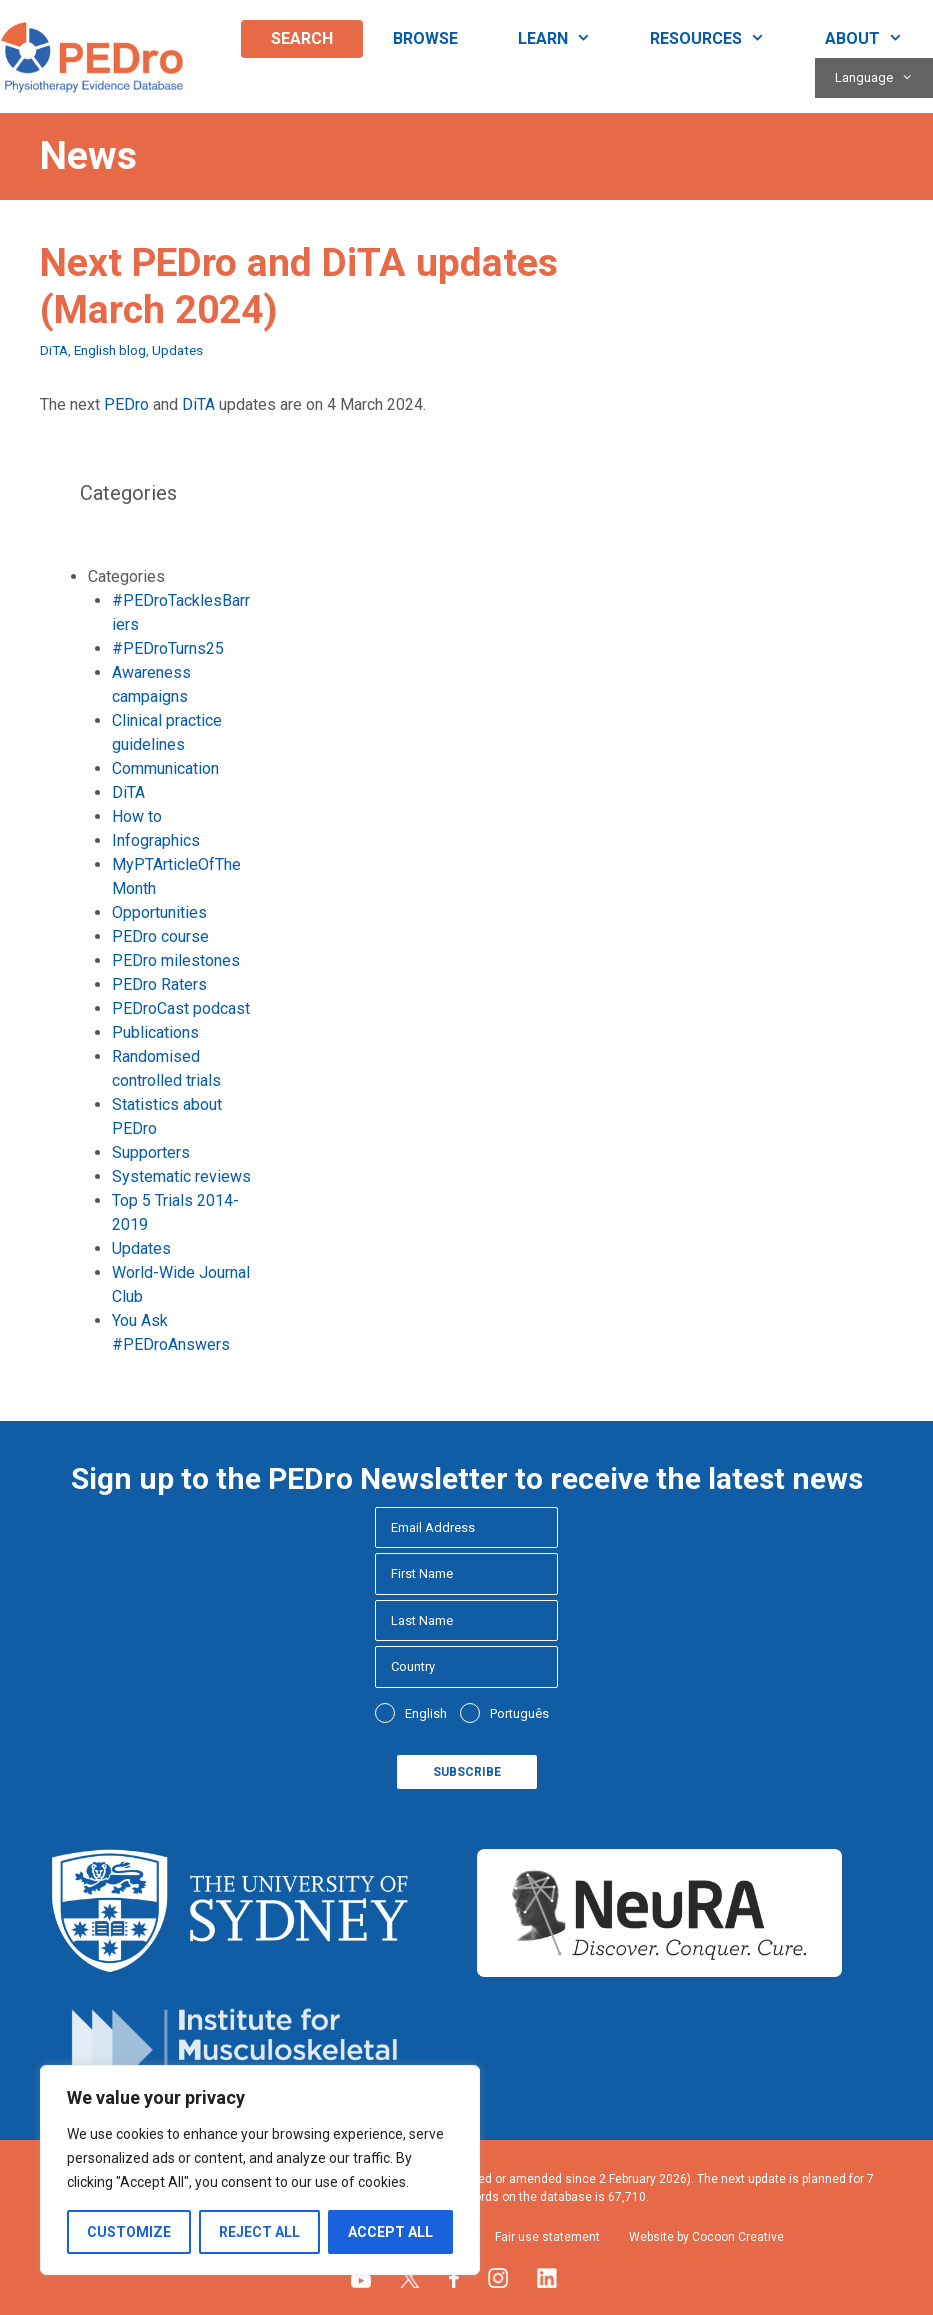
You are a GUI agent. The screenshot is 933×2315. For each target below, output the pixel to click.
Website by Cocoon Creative (706, 2237)
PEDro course (160, 936)
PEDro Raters (159, 984)
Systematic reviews (181, 1176)
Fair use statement (547, 2237)
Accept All (390, 2232)
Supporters (151, 1152)
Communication (165, 768)
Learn (569, 39)
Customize (129, 2232)
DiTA (54, 350)
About (879, 39)
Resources (722, 39)
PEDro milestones (176, 960)
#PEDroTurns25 (168, 648)
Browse (425, 38)
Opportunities (159, 912)
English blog (110, 350)
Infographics (156, 840)
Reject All (259, 2232)
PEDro (126, 404)
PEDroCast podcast (181, 1008)
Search (302, 38)
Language (884, 78)
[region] (260, 2170)
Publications (155, 1032)
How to (137, 816)
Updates (177, 350)
